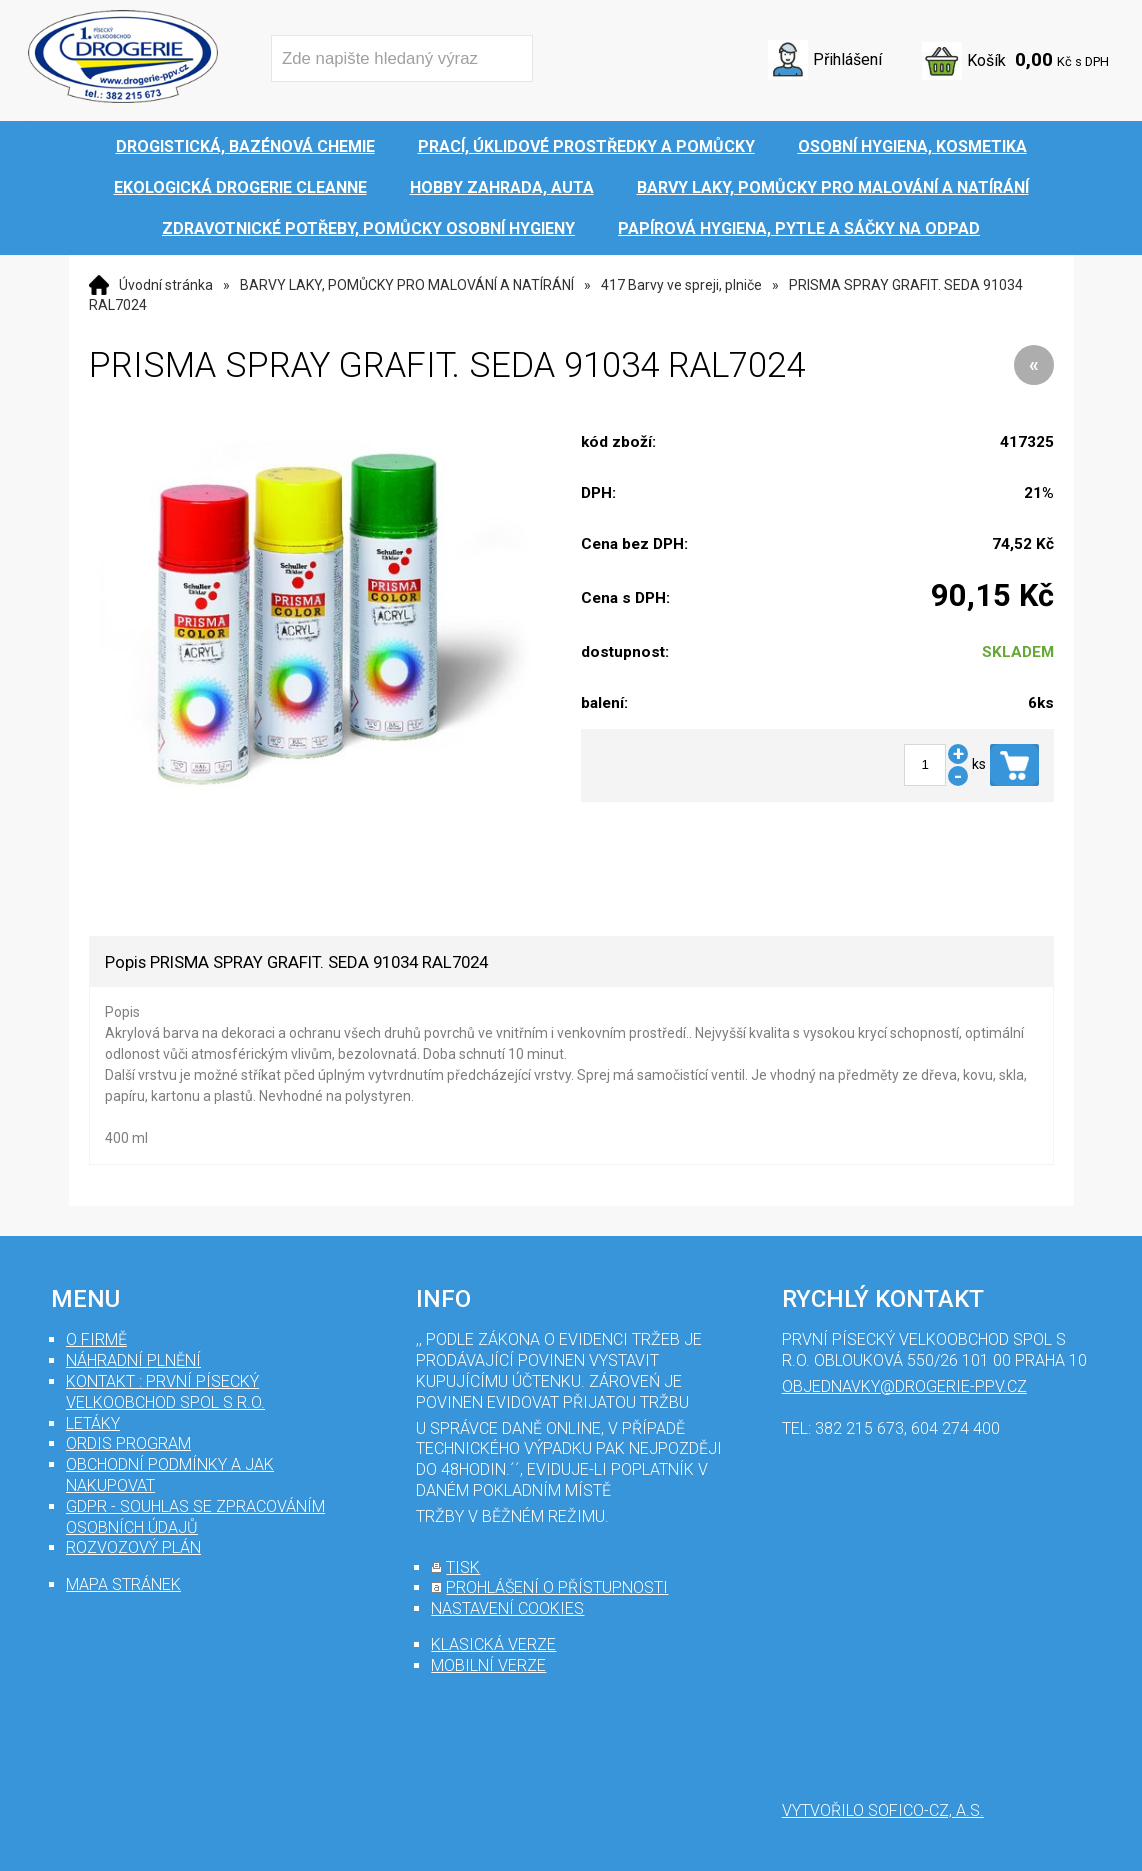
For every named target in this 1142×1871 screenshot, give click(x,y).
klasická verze (493, 1644)
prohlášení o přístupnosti (557, 1587)
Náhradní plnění (133, 1360)
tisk (463, 1567)
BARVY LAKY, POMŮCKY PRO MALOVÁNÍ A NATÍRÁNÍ (407, 285)
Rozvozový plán (133, 1547)
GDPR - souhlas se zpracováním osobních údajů (195, 1517)
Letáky (93, 1423)
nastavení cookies (507, 1608)
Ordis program (128, 1443)
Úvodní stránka (166, 285)
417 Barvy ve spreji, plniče (681, 285)
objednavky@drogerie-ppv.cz (904, 1386)
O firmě (96, 1339)
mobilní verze (488, 1665)
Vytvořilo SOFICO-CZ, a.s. (883, 1810)
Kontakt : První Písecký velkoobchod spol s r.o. (165, 1392)
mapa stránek (123, 1584)
